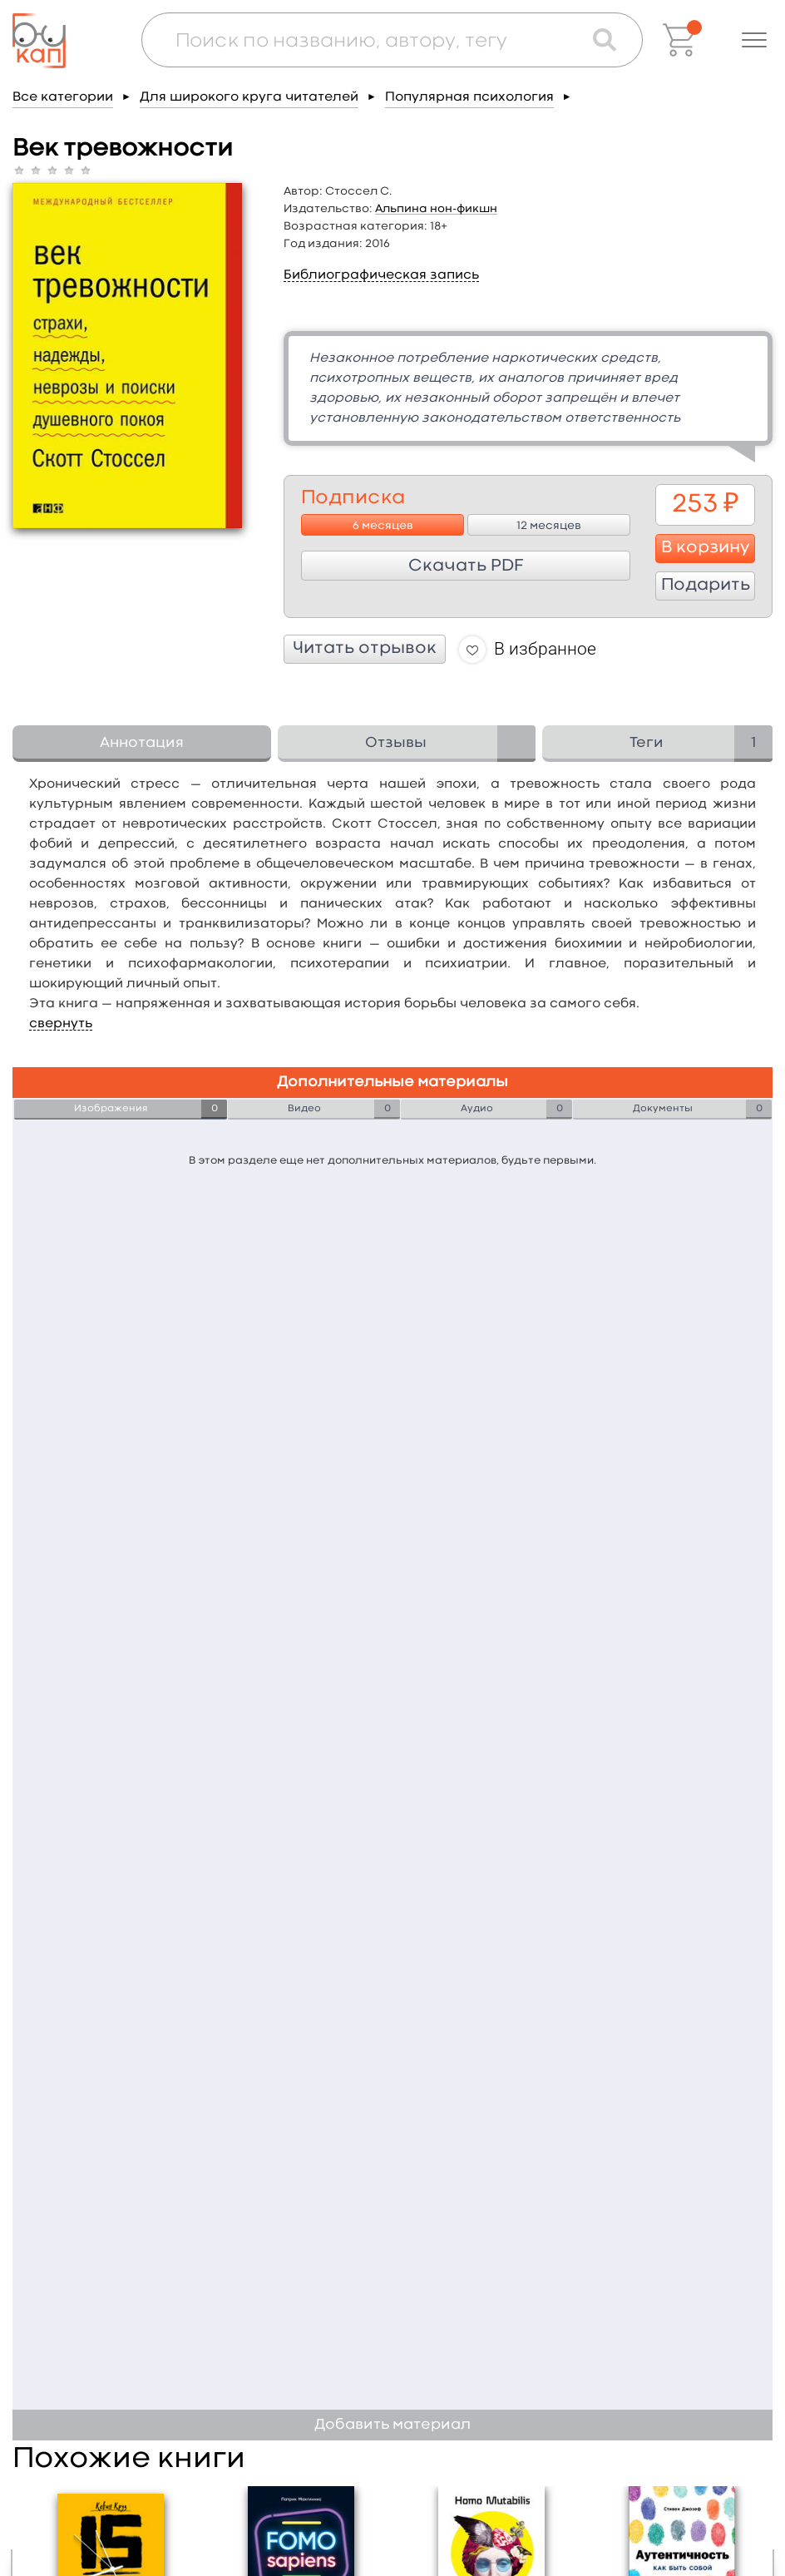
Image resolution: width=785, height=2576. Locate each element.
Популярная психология (469, 97)
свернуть (60, 1024)
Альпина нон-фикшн (436, 209)
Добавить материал (392, 2425)
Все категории (62, 97)
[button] (754, 40)
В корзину (705, 548)
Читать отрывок (365, 648)
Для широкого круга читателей (249, 97)
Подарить (705, 585)
